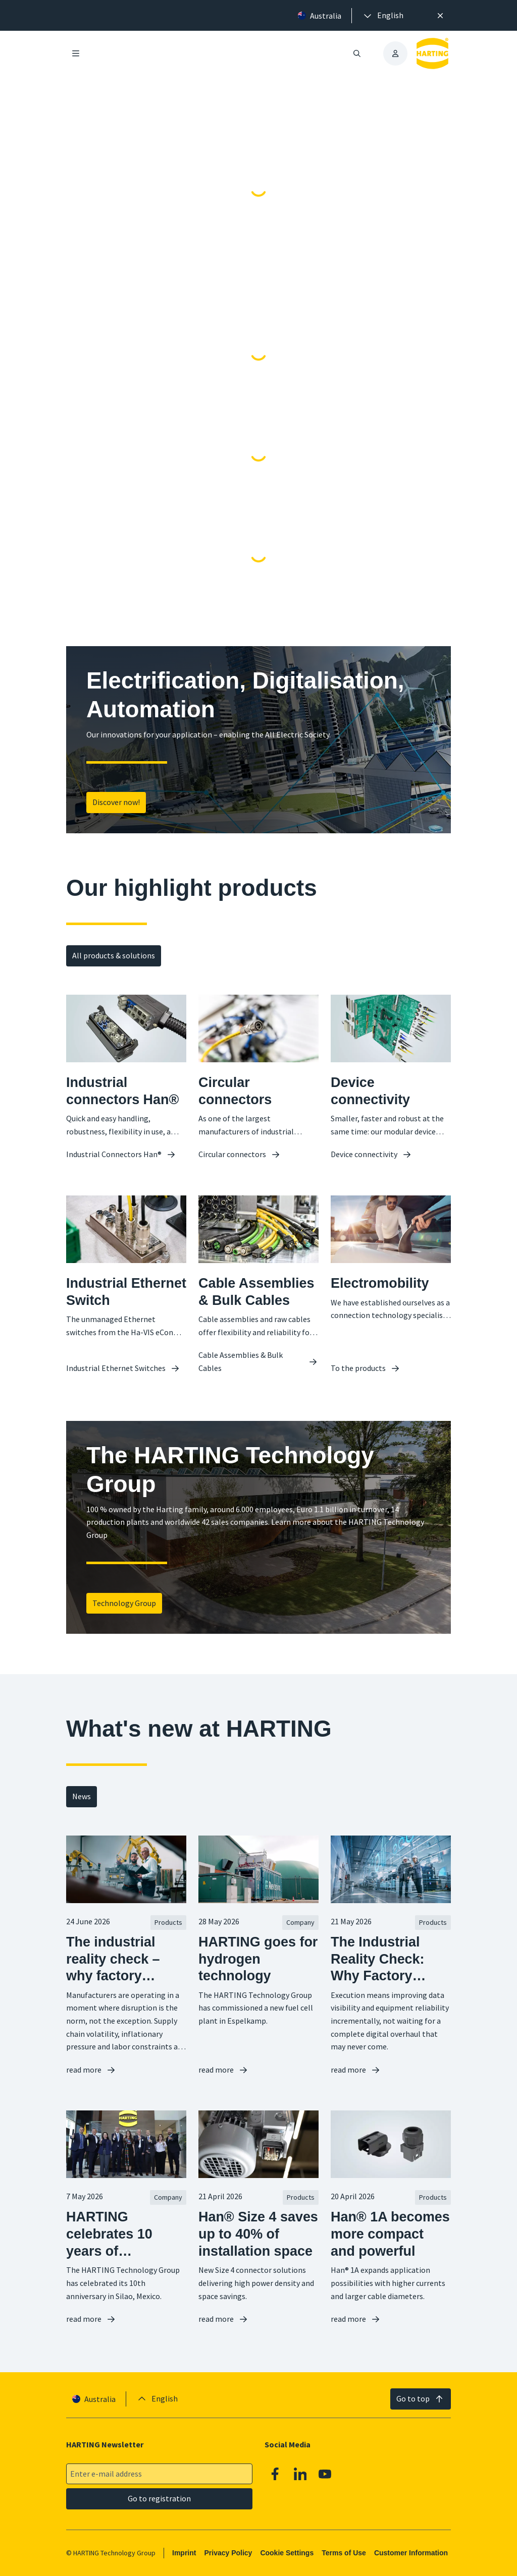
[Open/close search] (357, 53)
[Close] (440, 15)
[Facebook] (275, 2474)
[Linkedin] (300, 2474)
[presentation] (382, 15)
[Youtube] (325, 2474)
